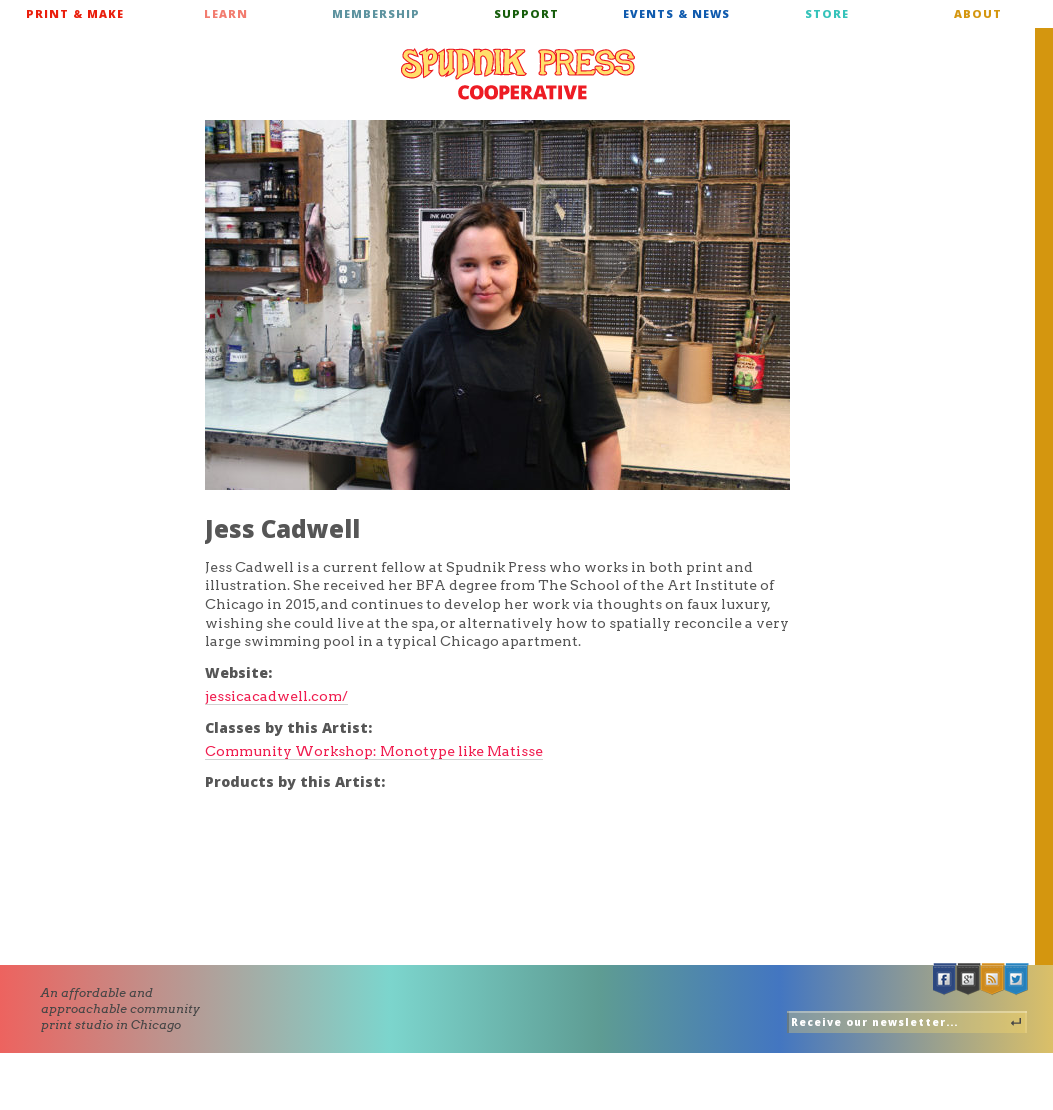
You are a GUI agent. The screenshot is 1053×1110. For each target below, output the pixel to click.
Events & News (676, 13)
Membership (376, 13)
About (978, 13)
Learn (226, 13)
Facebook (945, 979)
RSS (993, 979)
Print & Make (75, 13)
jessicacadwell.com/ (276, 696)
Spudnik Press (518, 74)
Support (526, 13)
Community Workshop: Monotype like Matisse (374, 751)
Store (827, 13)
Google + (969, 979)
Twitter (1017, 979)
